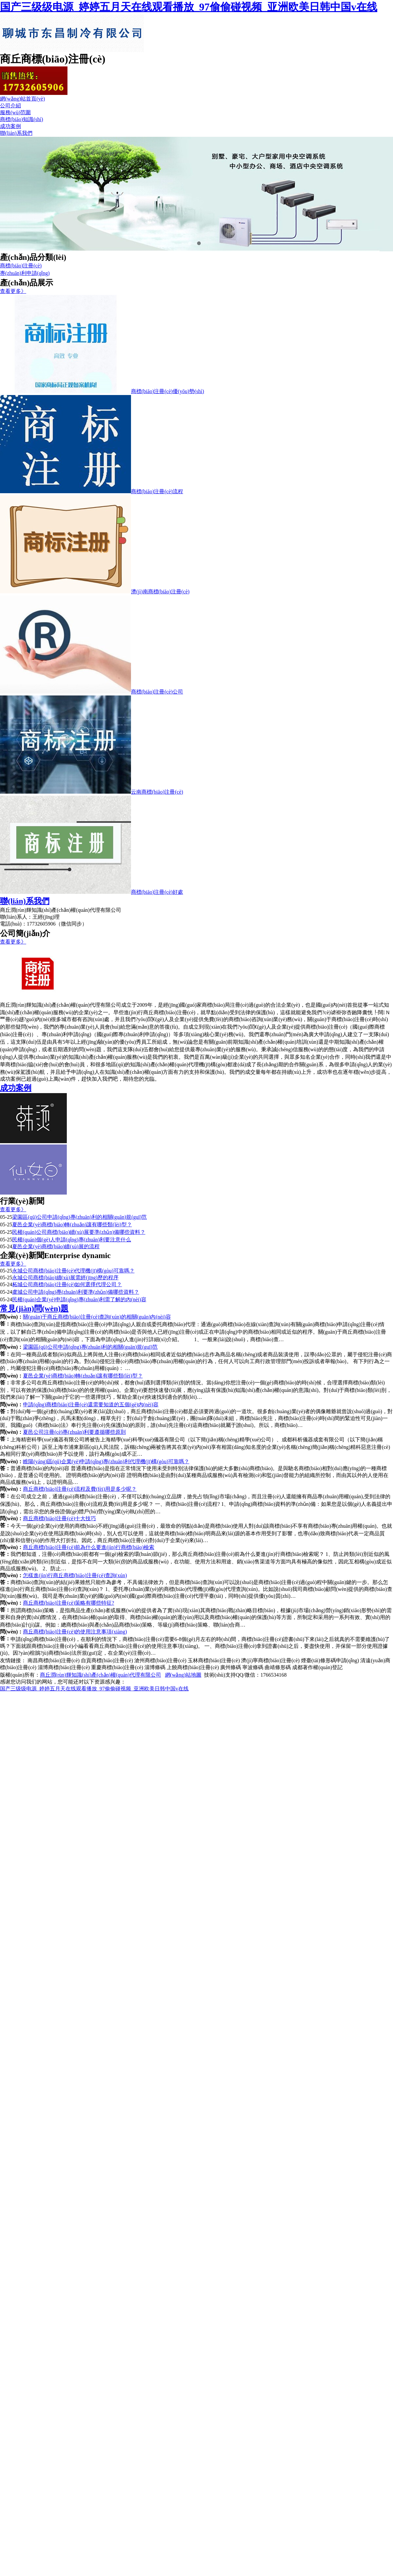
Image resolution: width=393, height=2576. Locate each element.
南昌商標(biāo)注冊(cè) (54, 1660)
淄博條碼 (154, 1667)
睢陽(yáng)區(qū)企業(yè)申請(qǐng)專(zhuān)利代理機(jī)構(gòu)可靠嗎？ (106, 1461)
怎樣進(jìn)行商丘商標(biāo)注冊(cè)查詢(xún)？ (75, 1575)
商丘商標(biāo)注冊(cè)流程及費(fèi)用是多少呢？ (80, 1489)
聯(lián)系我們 (16, 133)
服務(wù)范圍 (15, 112)
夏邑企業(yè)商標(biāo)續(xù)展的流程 (56, 1246)
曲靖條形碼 (278, 1667)
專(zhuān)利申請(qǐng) (25, 273)
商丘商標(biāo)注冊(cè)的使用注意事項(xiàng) (75, 1631)
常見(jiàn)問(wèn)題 (34, 1308)
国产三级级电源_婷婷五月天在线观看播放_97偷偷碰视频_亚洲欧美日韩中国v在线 (188, 7)
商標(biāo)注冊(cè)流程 (157, 491)
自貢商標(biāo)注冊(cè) (107, 1660)
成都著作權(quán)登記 (317, 1667)
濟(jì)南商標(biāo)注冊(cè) (160, 591)
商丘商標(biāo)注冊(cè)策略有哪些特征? (68, 1603)
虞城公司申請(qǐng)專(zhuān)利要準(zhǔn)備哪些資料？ (75, 1292)
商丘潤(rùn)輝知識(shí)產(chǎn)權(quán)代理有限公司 (100, 1675)
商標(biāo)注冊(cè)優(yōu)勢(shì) (167, 391)
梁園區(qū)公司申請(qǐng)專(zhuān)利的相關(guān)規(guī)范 (79, 1217)
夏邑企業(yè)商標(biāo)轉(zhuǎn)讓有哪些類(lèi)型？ (72, 1224)
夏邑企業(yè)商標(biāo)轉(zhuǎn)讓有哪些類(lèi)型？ (82, 1375)
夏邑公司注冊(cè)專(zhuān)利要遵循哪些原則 (74, 1432)
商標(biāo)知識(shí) (21, 119)
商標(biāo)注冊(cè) (21, 265)
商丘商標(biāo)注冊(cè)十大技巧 (59, 1518)
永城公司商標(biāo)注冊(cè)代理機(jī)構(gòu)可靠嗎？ (73, 1270)
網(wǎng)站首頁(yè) (22, 98)
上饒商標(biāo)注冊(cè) (193, 1667)
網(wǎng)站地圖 (183, 1675)
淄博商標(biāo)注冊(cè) (64, 1667)
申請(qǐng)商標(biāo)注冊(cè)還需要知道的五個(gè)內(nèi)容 (91, 1404)
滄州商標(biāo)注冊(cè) (160, 1660)
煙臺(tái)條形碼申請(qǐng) (330, 1660)
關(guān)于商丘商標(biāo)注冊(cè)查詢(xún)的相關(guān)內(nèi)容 (97, 1317)
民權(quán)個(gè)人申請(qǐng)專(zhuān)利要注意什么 (71, 1239)
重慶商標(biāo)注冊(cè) (117, 1667)
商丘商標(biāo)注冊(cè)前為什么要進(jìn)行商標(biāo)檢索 (88, 1547)
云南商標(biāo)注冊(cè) (157, 792)
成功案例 (10, 126)
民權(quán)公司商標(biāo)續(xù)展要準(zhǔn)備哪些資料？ (78, 1232)
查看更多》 (13, 291)
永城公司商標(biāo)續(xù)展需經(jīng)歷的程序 (65, 1277)
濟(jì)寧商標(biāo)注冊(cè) (270, 1660)
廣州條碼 (230, 1667)
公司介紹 (10, 105)
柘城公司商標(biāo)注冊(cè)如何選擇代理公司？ (67, 1284)
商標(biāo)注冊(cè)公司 (157, 691)
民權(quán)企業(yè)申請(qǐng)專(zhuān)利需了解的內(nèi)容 (79, 1299)
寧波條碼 (252, 1667)
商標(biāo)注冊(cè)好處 (157, 892)
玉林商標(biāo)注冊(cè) (214, 1660)
